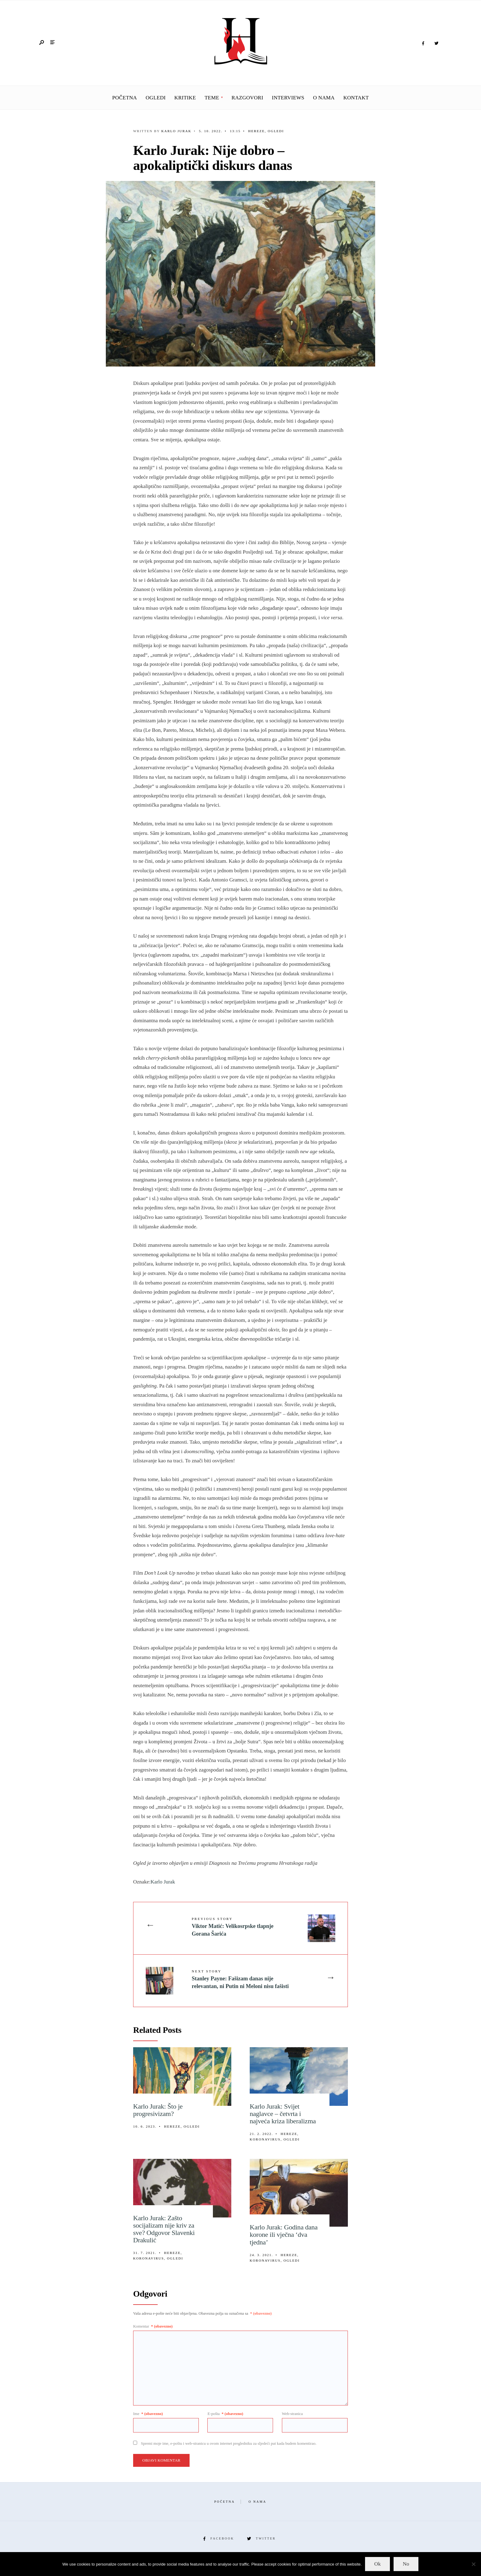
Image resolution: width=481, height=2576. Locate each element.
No (406, 2564)
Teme (212, 98)
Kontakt (356, 98)
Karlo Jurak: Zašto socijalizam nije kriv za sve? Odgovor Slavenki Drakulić (164, 2229)
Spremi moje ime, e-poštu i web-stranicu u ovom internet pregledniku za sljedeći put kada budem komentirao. (228, 2443)
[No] (473, 2564)
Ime (148, 2413)
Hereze (256, 131)
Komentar (153, 2326)
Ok (377, 2564)
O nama (324, 98)
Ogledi (156, 98)
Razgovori (247, 98)
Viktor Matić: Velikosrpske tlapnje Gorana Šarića (233, 1927)
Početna (124, 98)
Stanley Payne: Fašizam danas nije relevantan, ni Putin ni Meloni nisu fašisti (240, 1979)
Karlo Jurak (176, 131)
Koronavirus (265, 2139)
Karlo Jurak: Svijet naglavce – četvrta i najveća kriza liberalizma (283, 2113)
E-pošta (225, 2413)
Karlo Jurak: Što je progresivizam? (158, 2109)
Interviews (288, 98)
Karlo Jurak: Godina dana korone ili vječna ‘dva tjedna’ (283, 2234)
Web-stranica (292, 2413)
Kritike (185, 98)
